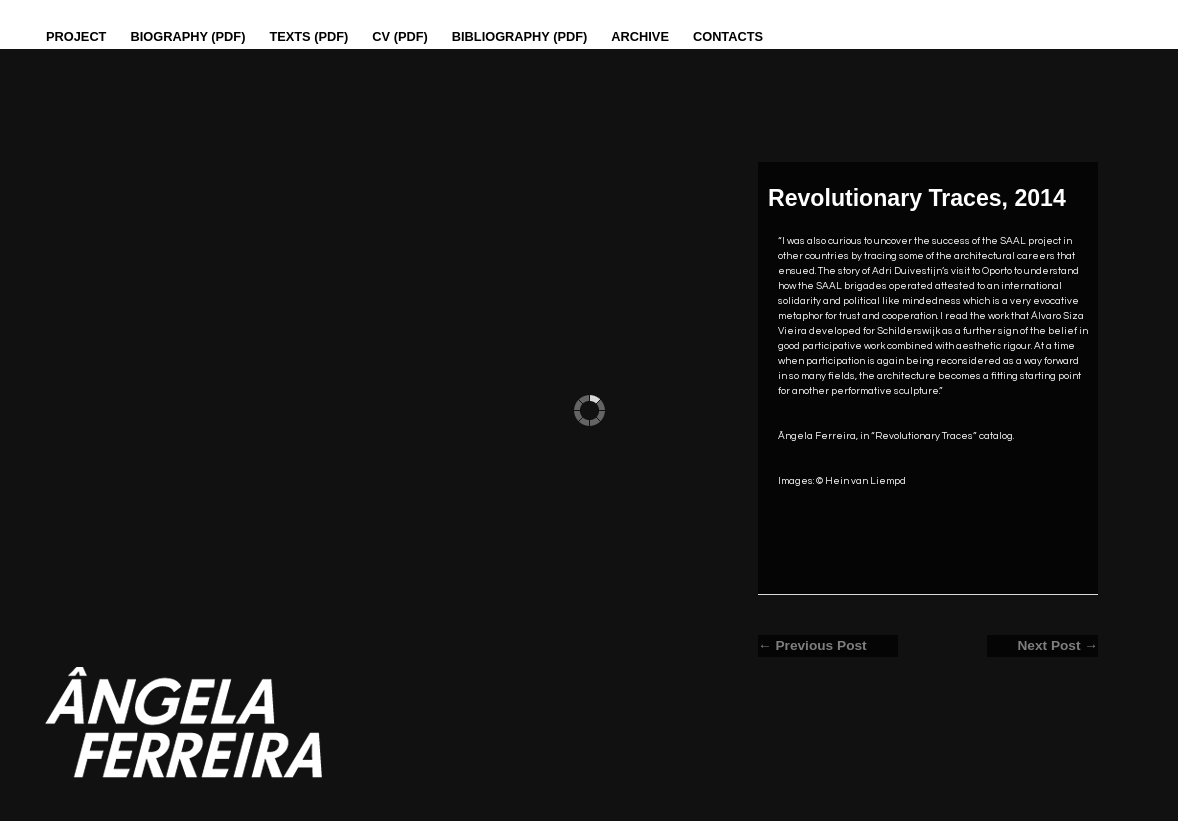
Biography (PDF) (187, 36)
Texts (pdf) (308, 36)
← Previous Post (812, 645)
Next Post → (1057, 645)
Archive (640, 36)
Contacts (728, 36)
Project (76, 36)
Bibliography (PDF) (520, 36)
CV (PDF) (399, 36)
